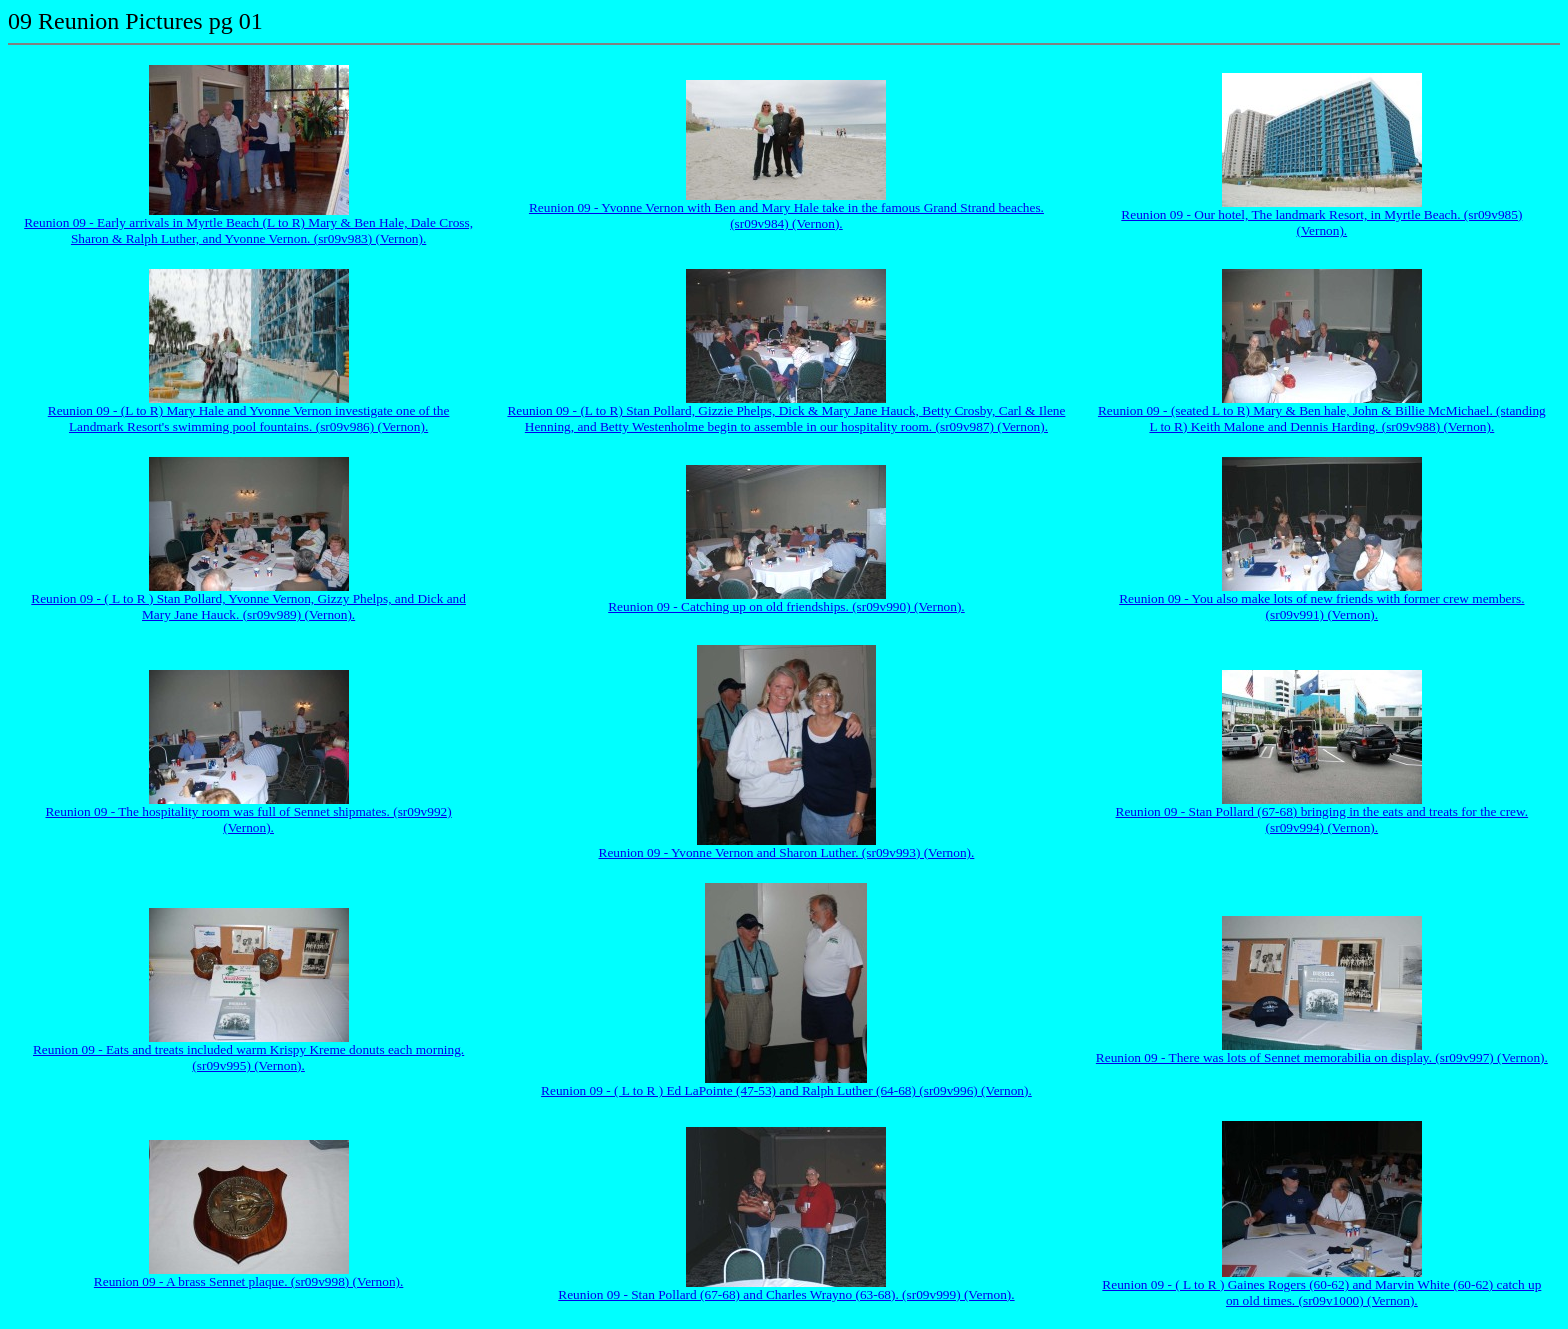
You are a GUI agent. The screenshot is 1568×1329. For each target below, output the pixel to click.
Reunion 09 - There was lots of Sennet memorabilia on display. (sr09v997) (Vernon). (1322, 1057)
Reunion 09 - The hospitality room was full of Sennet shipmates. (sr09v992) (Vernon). (248, 819)
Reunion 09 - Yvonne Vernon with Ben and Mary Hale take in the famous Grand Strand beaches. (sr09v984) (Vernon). (786, 215)
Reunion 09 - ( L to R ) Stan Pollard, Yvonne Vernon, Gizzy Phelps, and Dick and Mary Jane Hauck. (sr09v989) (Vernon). (248, 606)
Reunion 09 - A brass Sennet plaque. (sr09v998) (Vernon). (248, 1281)
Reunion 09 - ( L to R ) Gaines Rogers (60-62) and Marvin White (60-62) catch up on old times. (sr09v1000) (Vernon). (1321, 1292)
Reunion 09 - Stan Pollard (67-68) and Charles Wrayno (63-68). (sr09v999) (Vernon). (786, 1294)
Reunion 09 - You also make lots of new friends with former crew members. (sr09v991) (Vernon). (1321, 606)
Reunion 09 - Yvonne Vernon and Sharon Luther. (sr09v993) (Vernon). (787, 852)
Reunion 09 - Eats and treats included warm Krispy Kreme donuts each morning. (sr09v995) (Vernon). (248, 1057)
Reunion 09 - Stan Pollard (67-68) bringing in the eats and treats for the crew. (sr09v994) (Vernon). (1322, 819)
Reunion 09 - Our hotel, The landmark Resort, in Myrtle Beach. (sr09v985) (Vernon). (1321, 222)
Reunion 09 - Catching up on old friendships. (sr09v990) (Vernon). (786, 606)
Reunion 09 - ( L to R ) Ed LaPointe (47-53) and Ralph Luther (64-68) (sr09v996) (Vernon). (786, 1090)
